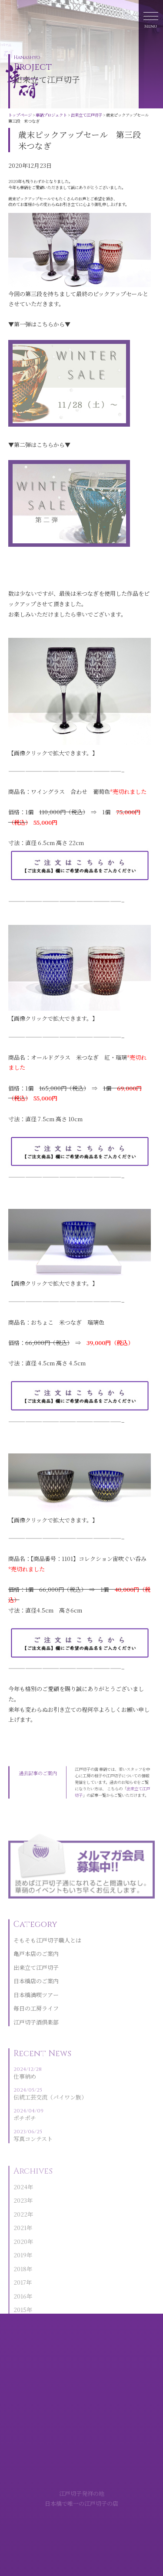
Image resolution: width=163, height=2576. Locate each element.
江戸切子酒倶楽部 (36, 2038)
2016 (20, 2309)
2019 (20, 2268)
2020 (20, 2254)
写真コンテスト (50, 2150)
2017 (19, 2295)
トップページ (20, 115)
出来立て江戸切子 (86, 115)
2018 (20, 2281)
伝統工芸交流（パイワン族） (50, 2108)
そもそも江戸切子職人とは (47, 1956)
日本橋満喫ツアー (36, 2011)
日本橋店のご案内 (36, 1997)
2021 (20, 2240)
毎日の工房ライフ (36, 2024)
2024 (20, 2199)
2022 (20, 2227)
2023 (20, 2213)
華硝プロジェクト (51, 115)
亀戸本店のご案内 (36, 1969)
